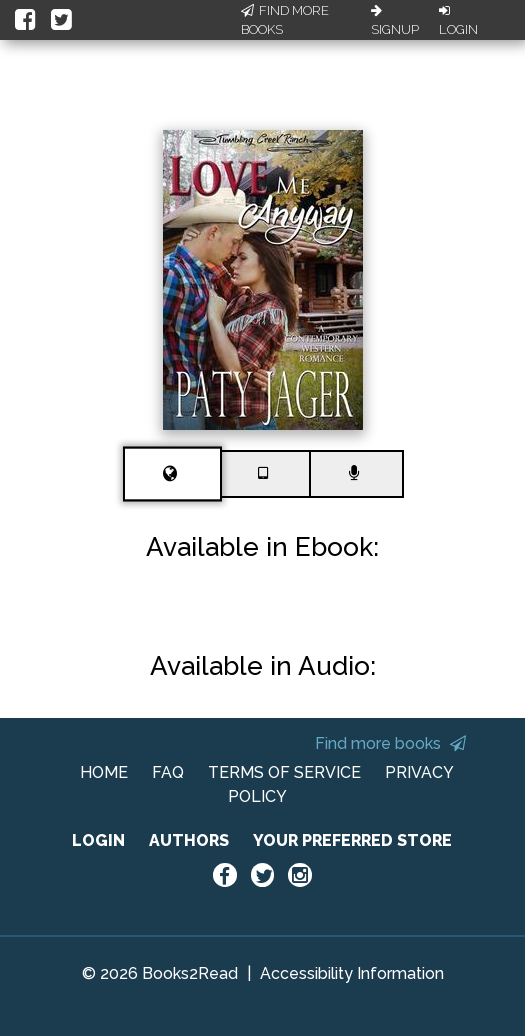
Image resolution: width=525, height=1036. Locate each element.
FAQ (168, 772)
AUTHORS (189, 840)
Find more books (390, 743)
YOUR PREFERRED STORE (352, 840)
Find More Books (285, 20)
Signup (395, 21)
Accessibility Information (352, 973)
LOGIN (98, 840)
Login (458, 21)
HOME (104, 772)
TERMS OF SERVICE (284, 772)
